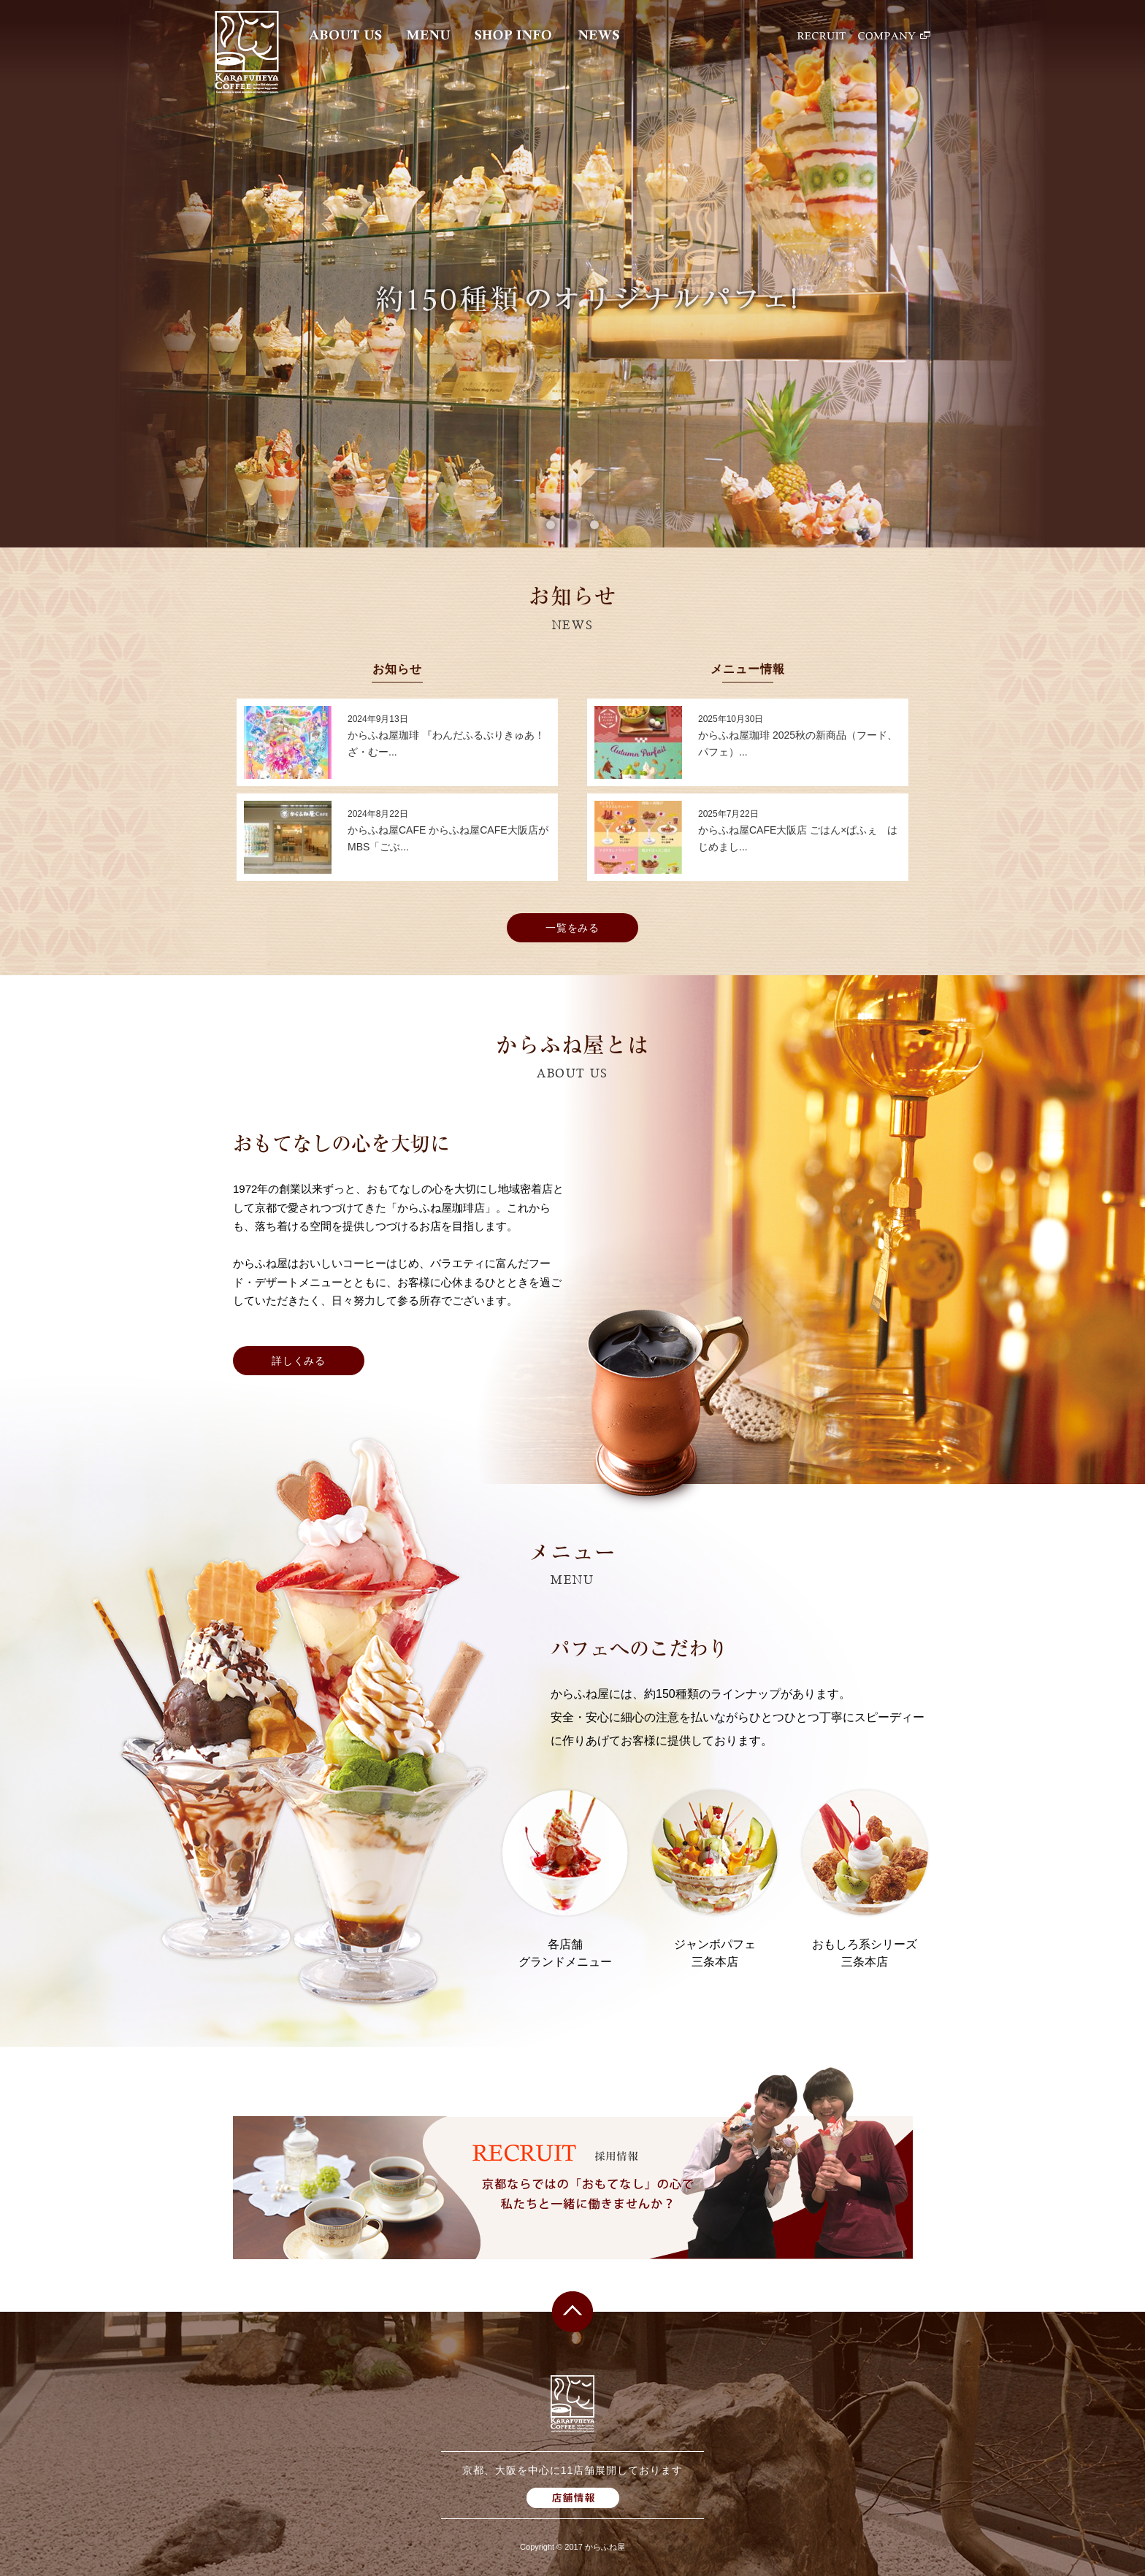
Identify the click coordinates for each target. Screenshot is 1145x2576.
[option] (572, 273)
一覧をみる (572, 928)
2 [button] (572, 524)
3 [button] (594, 524)
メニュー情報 (748, 669)
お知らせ (397, 669)
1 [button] (550, 524)
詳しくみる (299, 1360)
